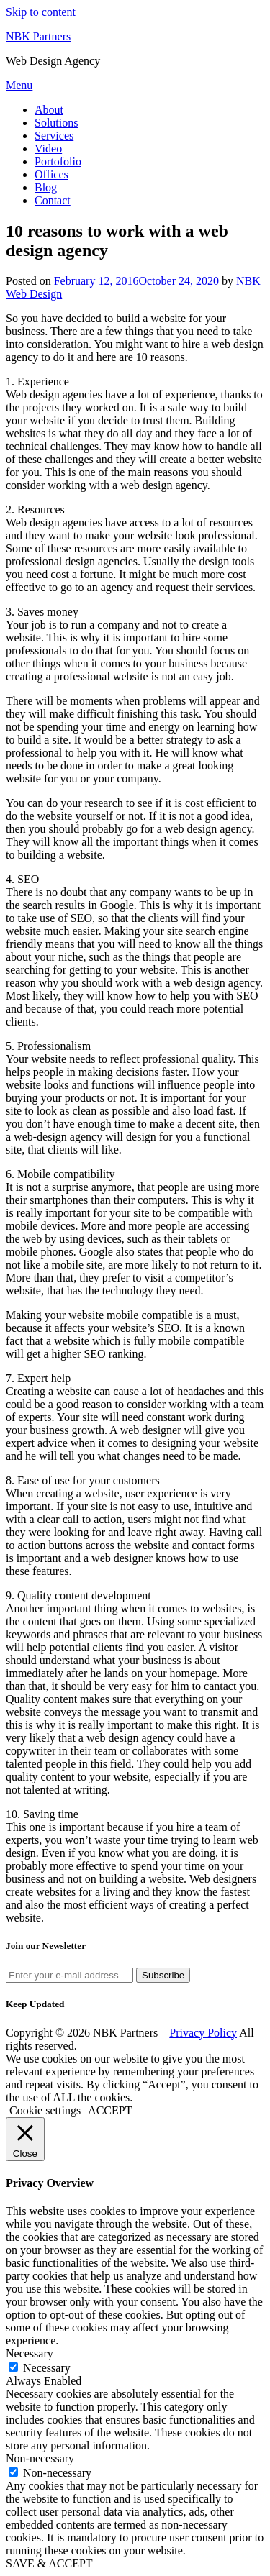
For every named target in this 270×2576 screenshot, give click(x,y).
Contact (53, 200)
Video (48, 148)
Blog (46, 187)
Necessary (47, 2368)
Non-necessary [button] (40, 2458)
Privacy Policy (203, 2033)
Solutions (56, 123)
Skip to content (41, 12)
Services (54, 135)
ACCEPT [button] (110, 2110)
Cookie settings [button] (45, 2110)
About (49, 110)
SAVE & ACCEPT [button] (49, 2563)
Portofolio (58, 161)
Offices (51, 174)
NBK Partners (38, 36)
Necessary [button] (29, 2353)
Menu (19, 85)
